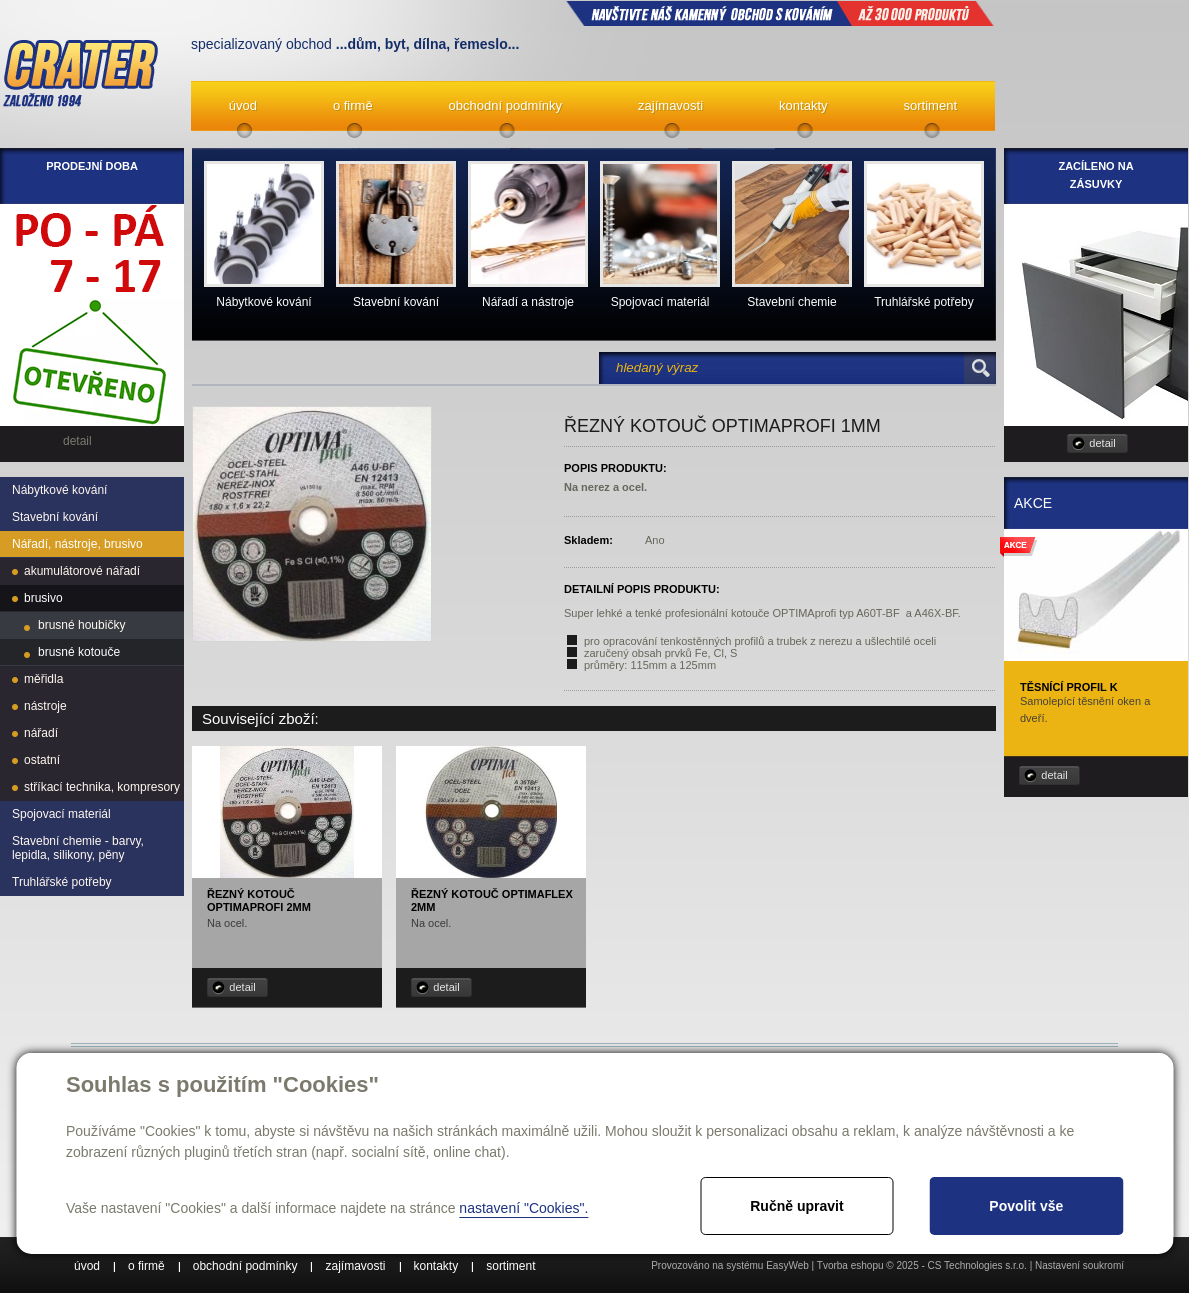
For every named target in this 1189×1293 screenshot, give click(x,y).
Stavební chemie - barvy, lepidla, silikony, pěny (78, 848)
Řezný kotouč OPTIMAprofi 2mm (259, 900)
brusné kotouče (79, 652)
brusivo (43, 598)
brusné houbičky (81, 625)
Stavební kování (55, 517)
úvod (243, 105)
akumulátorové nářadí (82, 571)
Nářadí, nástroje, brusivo (77, 544)
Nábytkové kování (59, 490)
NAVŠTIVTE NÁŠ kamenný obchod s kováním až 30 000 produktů (780, 13)
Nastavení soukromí (1079, 1265)
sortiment (930, 105)
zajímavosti (670, 105)
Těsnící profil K (1069, 687)
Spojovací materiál (61, 814)
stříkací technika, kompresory (102, 787)
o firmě (353, 105)
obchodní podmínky (505, 105)
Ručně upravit (796, 1206)
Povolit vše (1026, 1206)
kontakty (803, 105)
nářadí (41, 733)
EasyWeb (787, 1265)
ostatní (42, 760)
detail (242, 987)
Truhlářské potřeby (62, 882)
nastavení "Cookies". (523, 1208)
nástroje (45, 706)
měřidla (43, 679)
